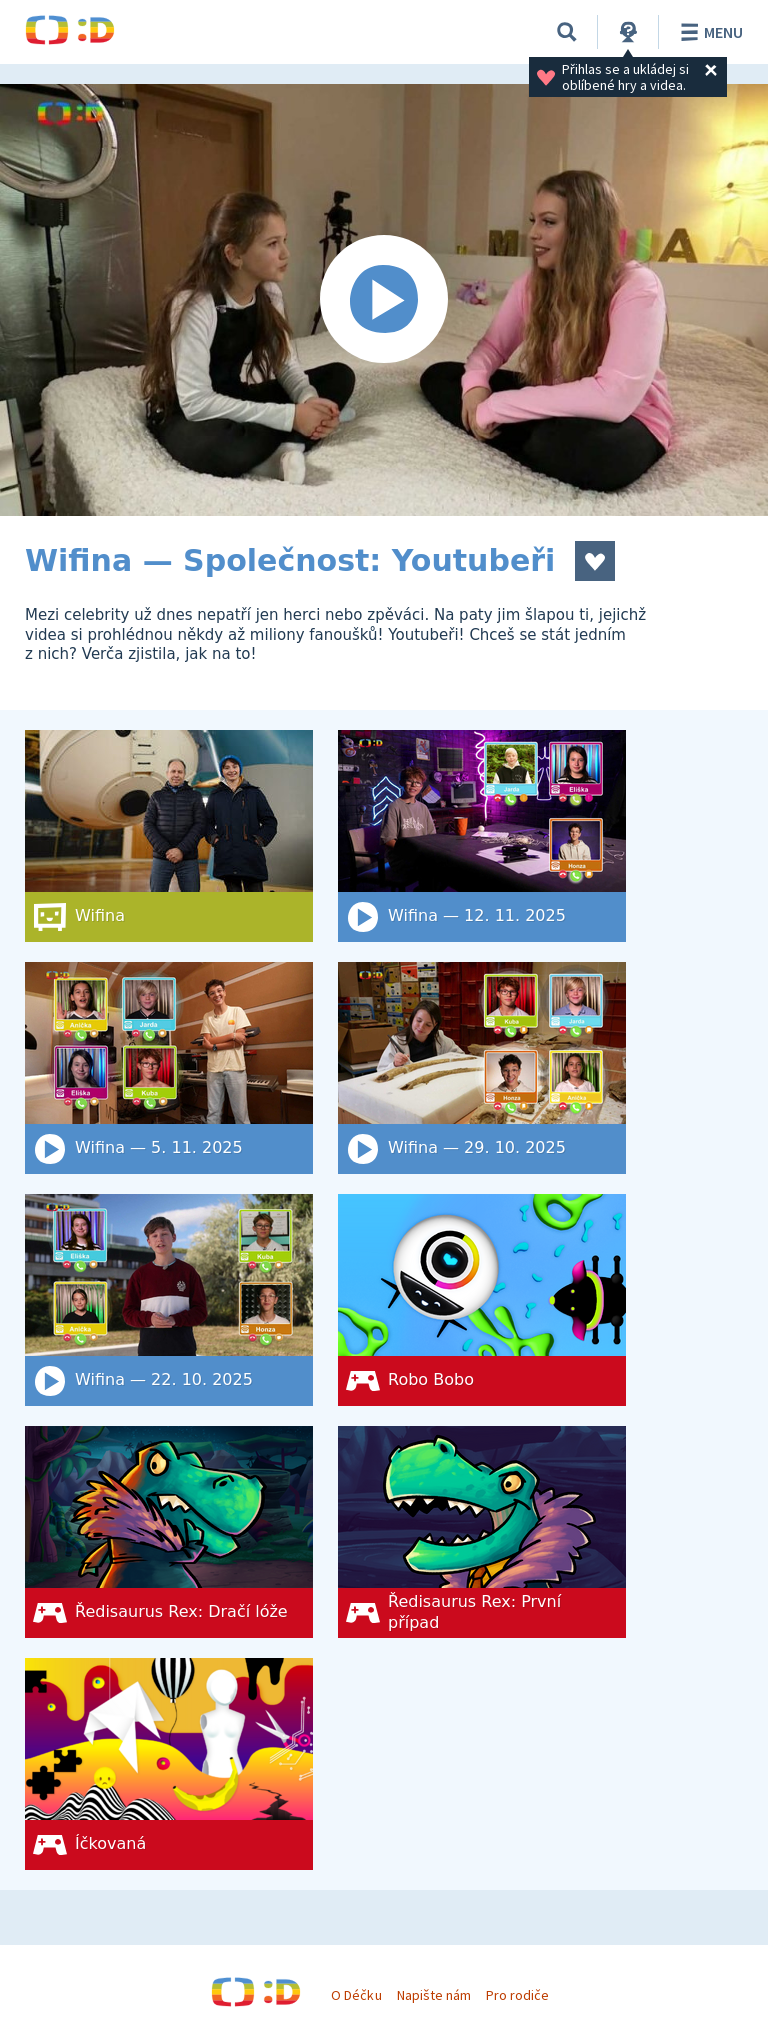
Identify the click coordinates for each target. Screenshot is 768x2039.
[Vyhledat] (567, 32)
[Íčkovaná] (169, 1764)
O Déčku (356, 1995)
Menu (708, 32)
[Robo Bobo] (482, 1300)
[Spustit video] (384, 300)
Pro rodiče (517, 1995)
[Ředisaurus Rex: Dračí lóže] (169, 1532)
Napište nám (434, 1995)
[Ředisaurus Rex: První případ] (482, 1532)
